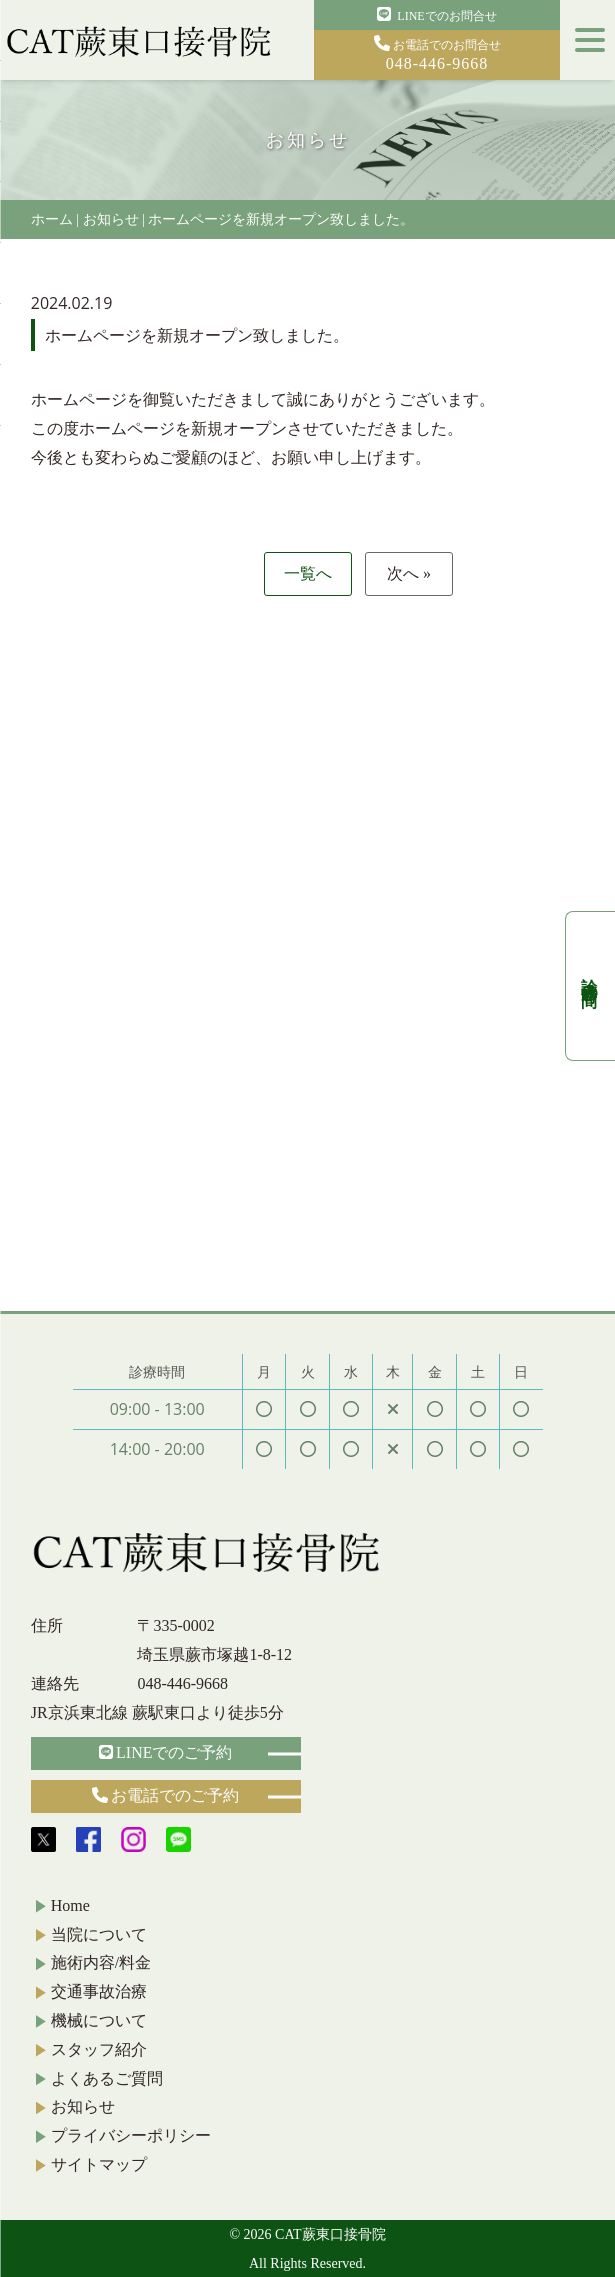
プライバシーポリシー (131, 2135)
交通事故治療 (99, 1991)
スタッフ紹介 (99, 2049)
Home (70, 1905)
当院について (99, 1934)
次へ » (409, 573)
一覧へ (308, 573)
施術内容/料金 (101, 1962)
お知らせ (111, 219)
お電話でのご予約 (165, 1795)
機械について (99, 2020)
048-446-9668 (182, 1683)
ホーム (52, 219)
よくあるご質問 (107, 2078)
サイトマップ (99, 2164)
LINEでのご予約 (165, 1752)
